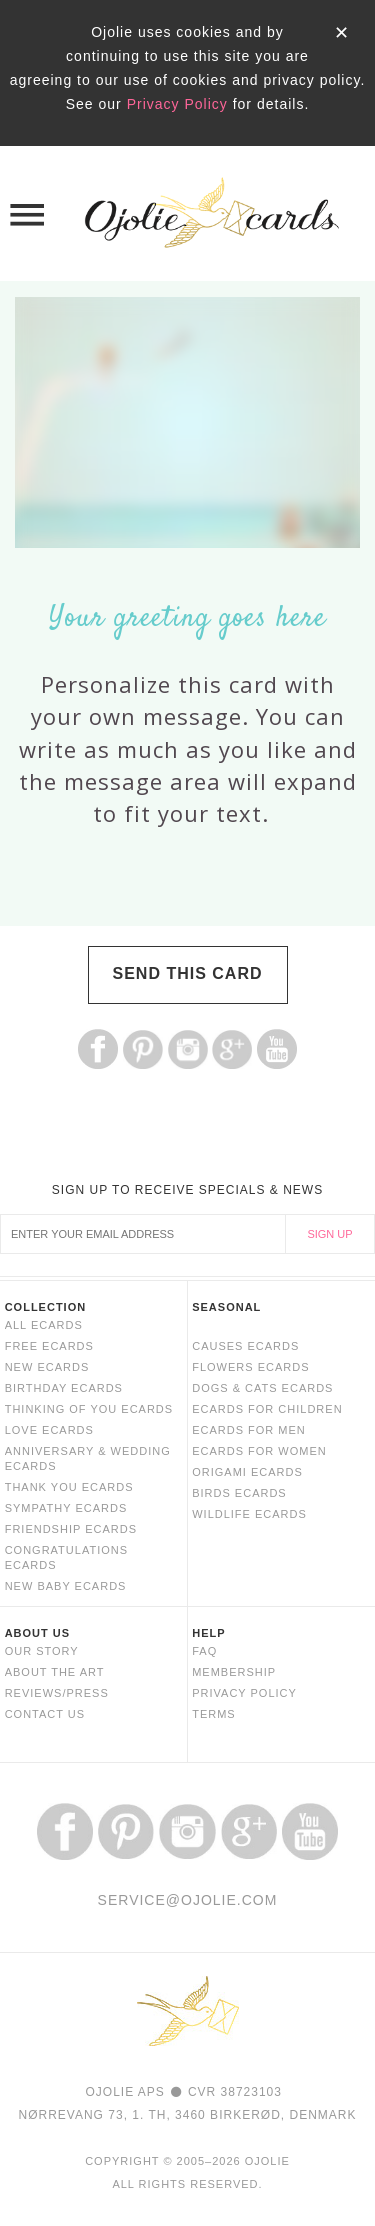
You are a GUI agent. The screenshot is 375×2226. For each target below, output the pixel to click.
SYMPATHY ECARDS (66, 1508)
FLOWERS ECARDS (250, 1367)
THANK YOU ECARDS (69, 1487)
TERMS (214, 1714)
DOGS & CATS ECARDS (262, 1388)
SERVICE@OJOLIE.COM (188, 1900)
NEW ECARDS (47, 1367)
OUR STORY (42, 1651)
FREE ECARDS (49, 1346)
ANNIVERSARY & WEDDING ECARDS (88, 1458)
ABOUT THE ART (55, 1672)
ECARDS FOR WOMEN (259, 1451)
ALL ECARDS (44, 1325)
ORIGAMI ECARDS (247, 1472)
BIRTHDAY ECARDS (64, 1388)
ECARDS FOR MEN (249, 1430)
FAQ (204, 1651)
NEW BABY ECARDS (66, 1586)
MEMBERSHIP (234, 1672)
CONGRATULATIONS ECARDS (66, 1557)
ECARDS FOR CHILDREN (267, 1409)
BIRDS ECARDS (239, 1493)
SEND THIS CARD (187, 973)
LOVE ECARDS (49, 1430)
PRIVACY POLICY (244, 1693)
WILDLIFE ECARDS (249, 1514)
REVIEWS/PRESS (57, 1693)
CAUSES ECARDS (245, 1346)
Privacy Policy (177, 104)
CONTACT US (45, 1714)
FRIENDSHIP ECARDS (71, 1529)
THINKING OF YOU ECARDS (89, 1409)
